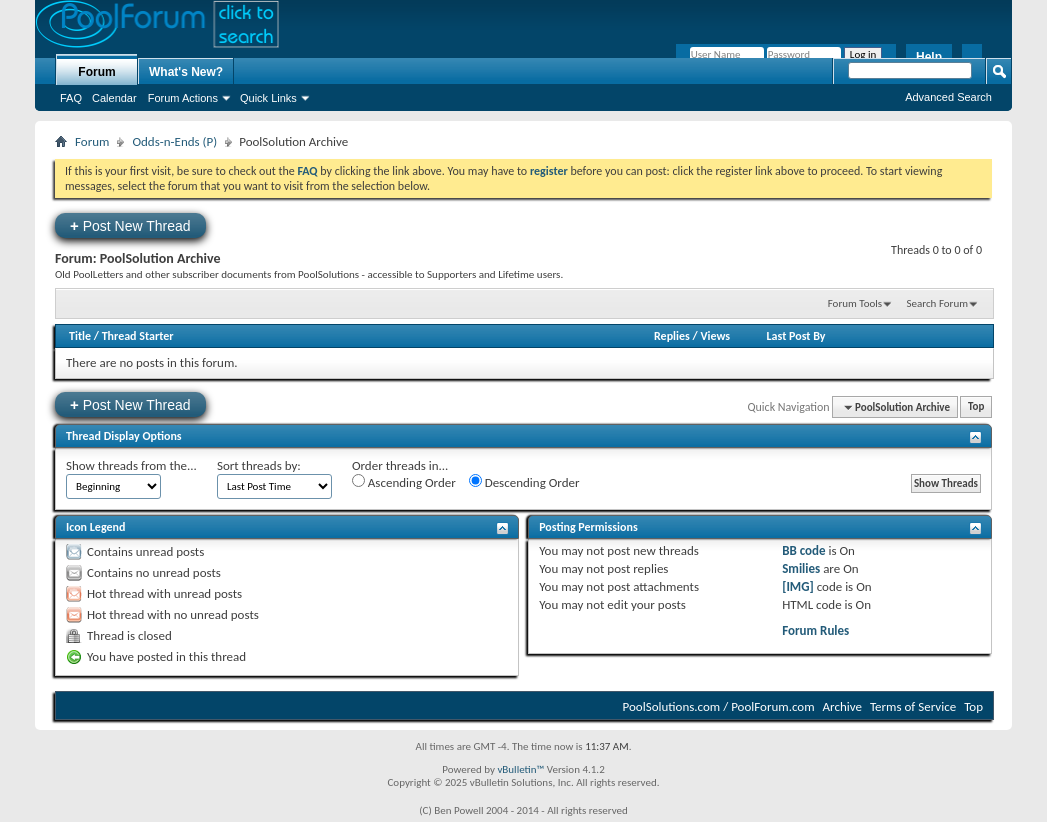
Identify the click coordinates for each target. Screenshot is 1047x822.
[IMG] (798, 586)
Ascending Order (404, 482)
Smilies (801, 568)
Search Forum (938, 303)
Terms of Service (913, 706)
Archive (842, 706)
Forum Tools (855, 303)
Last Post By (796, 336)
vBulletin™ (520, 769)
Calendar (114, 98)
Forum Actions (183, 98)
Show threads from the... (131, 465)
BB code (803, 550)
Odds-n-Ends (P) (174, 141)
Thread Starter (138, 336)
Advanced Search (948, 97)
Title (80, 336)
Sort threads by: (259, 465)
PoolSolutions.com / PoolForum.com (719, 706)
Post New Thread (130, 225)
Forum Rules (815, 630)
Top (976, 407)
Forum (96, 72)
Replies (672, 336)
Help (929, 57)
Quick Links (268, 98)
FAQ (71, 98)
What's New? (186, 72)
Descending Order (524, 482)
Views (715, 336)
